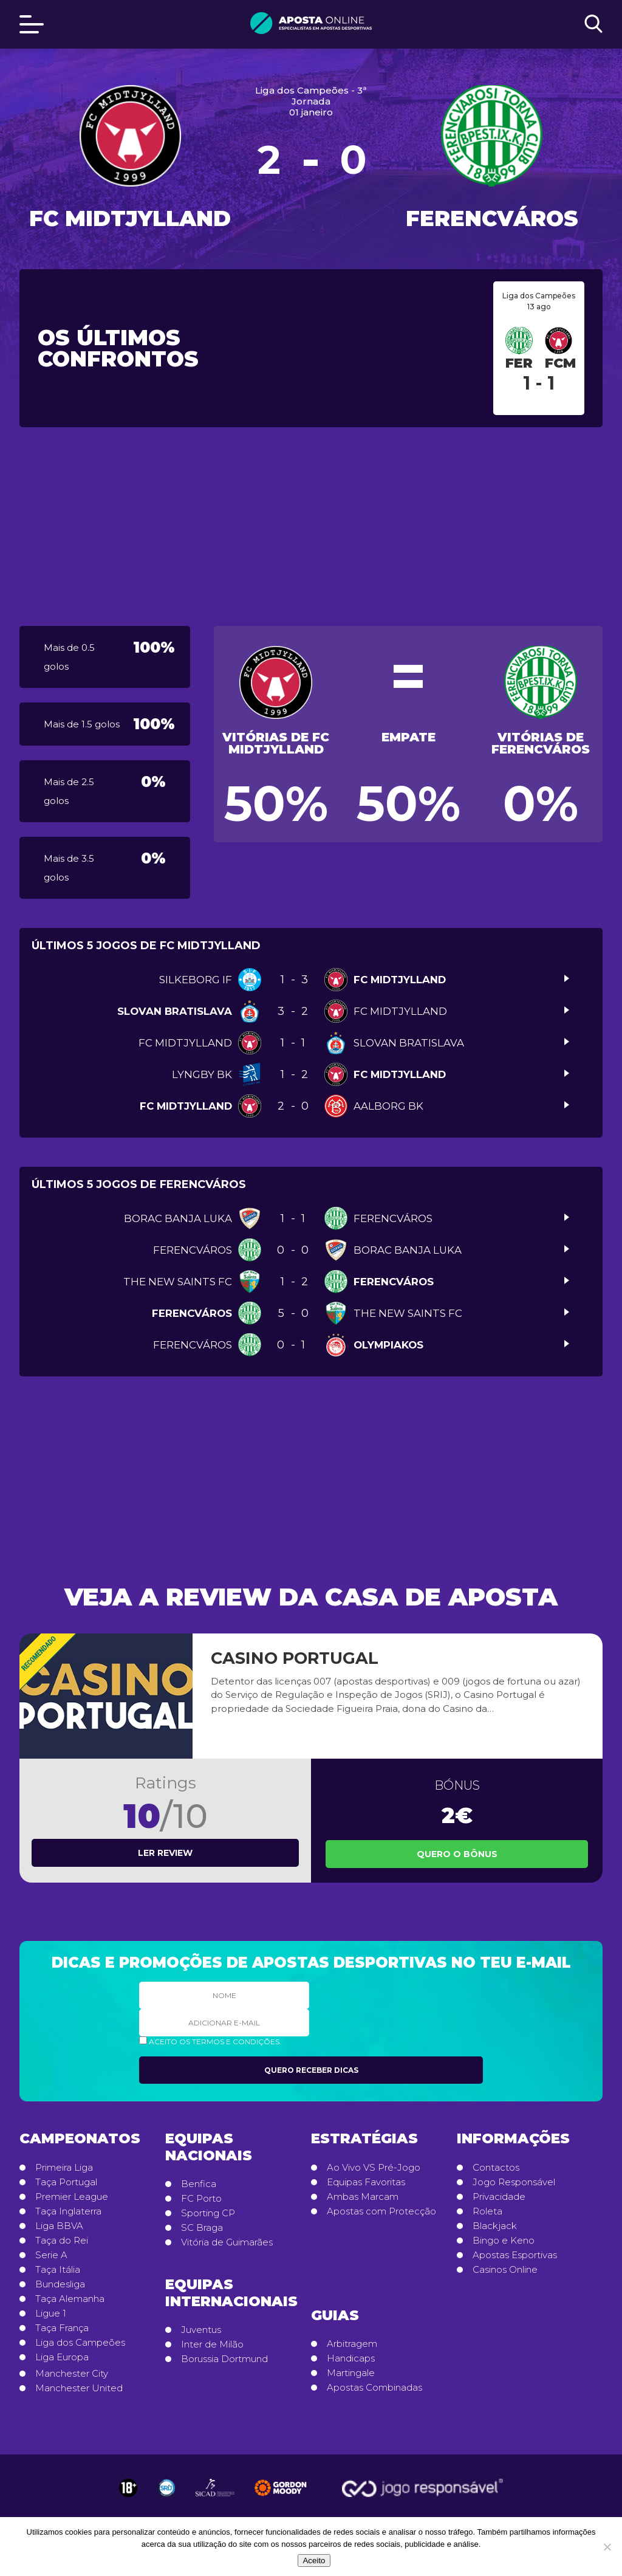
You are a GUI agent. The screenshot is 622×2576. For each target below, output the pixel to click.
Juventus (201, 2329)
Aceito (313, 2560)
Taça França (62, 2328)
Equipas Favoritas (366, 2182)
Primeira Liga (64, 2167)
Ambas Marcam (362, 2196)
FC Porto (201, 2198)
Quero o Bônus (457, 1854)
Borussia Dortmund (224, 2359)
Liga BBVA (59, 2226)
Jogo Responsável (514, 2182)
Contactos (496, 2167)
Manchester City (71, 2373)
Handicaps (351, 2358)
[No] (607, 2547)
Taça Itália (57, 2269)
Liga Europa (62, 2357)
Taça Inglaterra (68, 2211)
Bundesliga (60, 2284)
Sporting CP (208, 2213)
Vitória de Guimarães (227, 2242)
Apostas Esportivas (515, 2255)
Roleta (487, 2211)
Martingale (351, 2373)
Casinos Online (505, 2269)
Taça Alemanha (69, 2298)
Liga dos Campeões (80, 2342)
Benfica (198, 2184)
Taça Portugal (66, 2182)
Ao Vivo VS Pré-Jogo (373, 2167)
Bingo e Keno (504, 2240)
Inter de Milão (212, 2344)
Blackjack (495, 2226)
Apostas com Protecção (381, 2211)
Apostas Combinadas (374, 2387)
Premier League (71, 2196)
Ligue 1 (50, 2313)
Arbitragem (352, 2343)
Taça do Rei (61, 2240)
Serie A (51, 2255)
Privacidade (499, 2196)
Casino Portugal (294, 1658)
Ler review (165, 1852)
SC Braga (202, 2227)
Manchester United (79, 2388)
